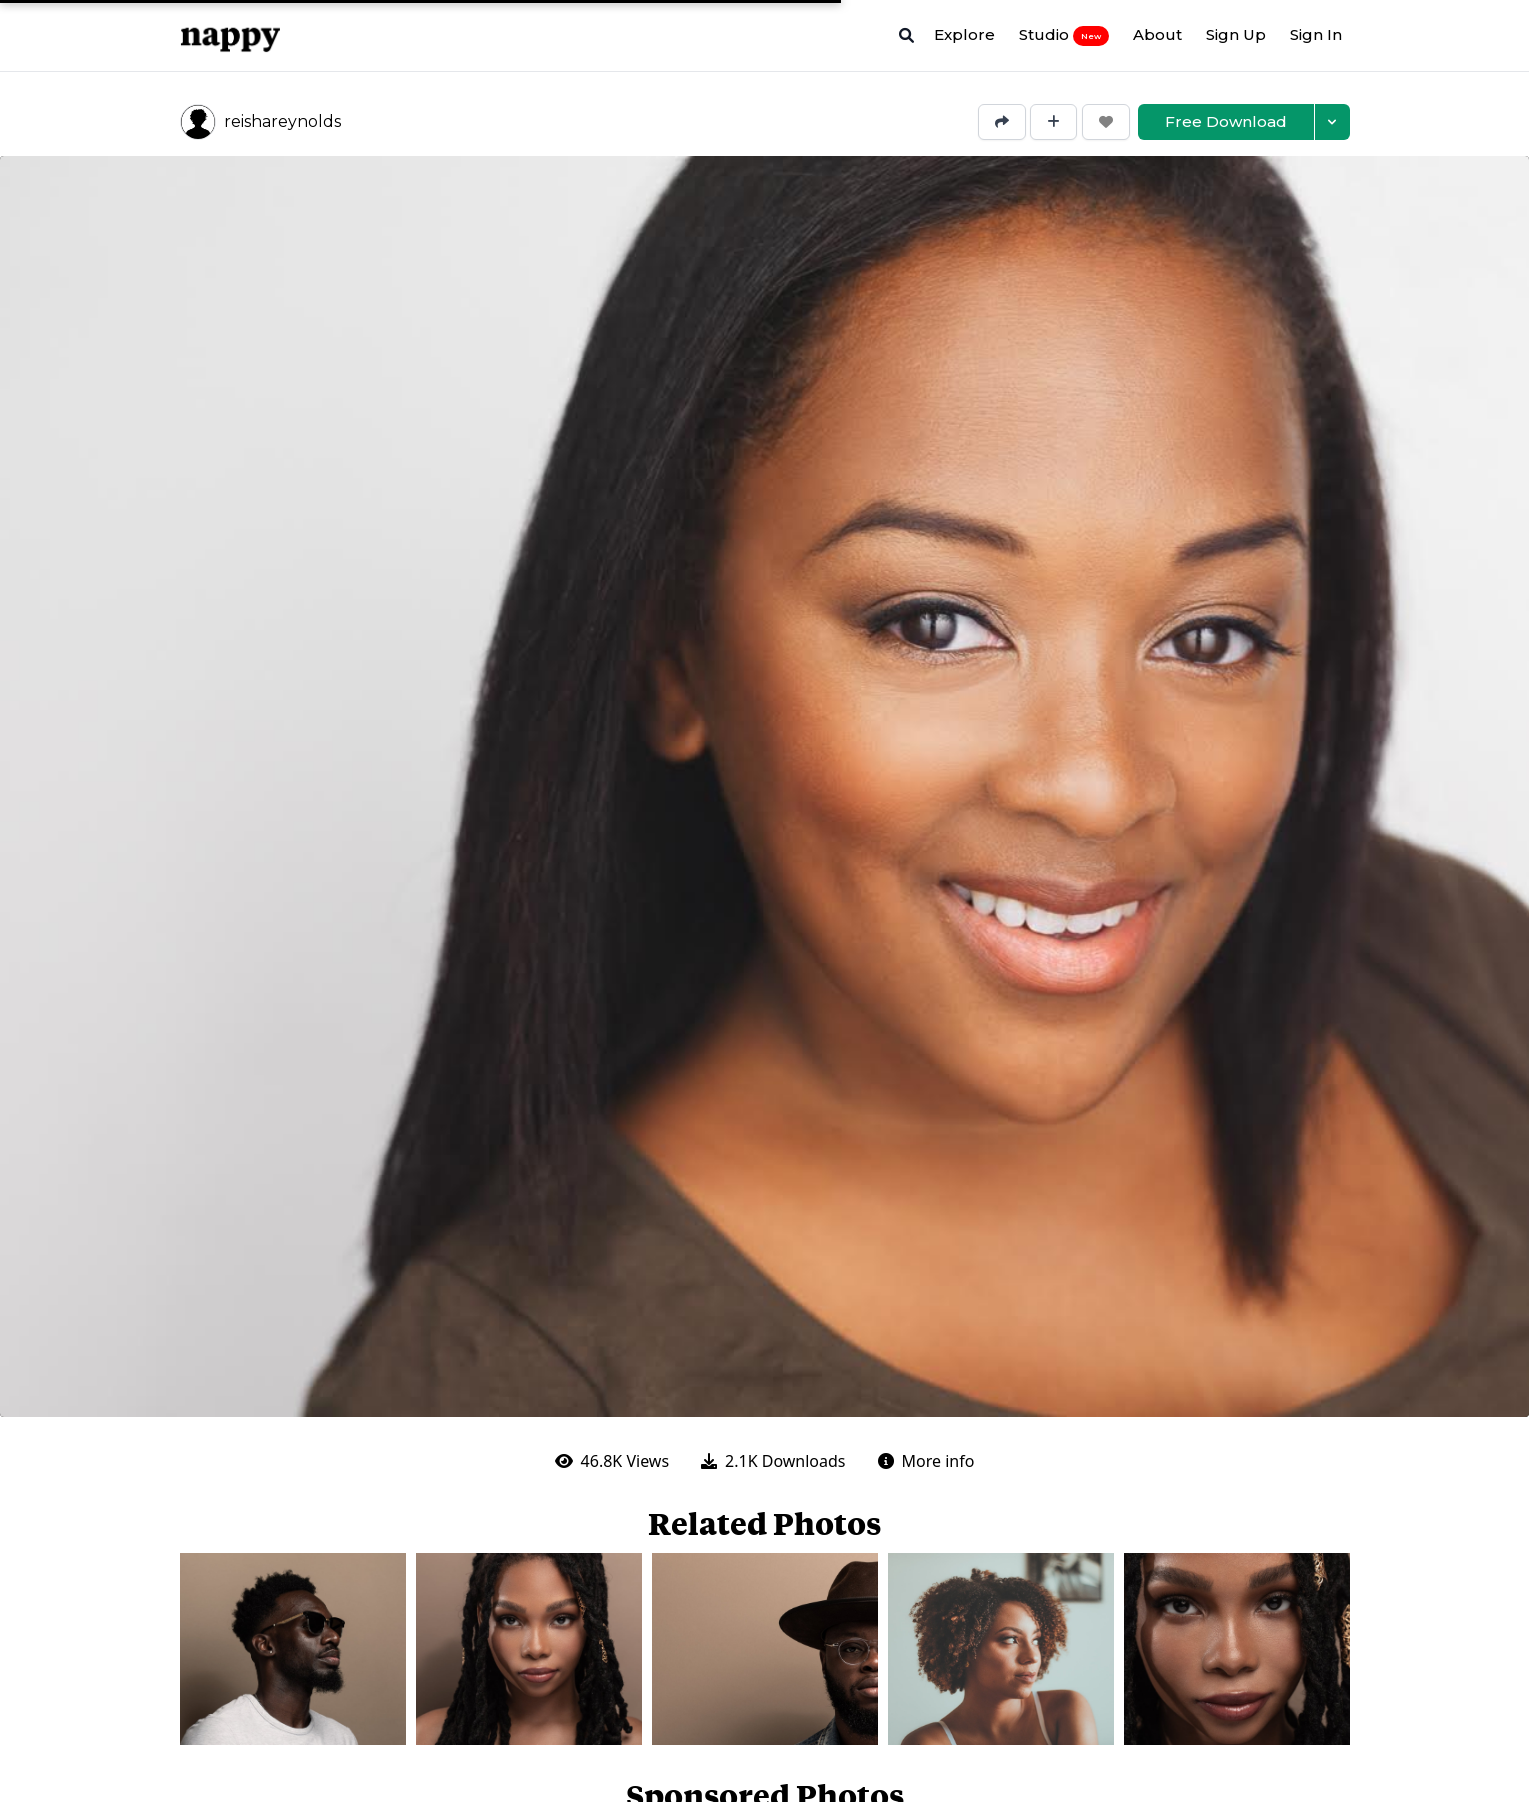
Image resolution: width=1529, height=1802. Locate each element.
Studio (1064, 35)
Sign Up (1236, 34)
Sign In (1316, 34)
